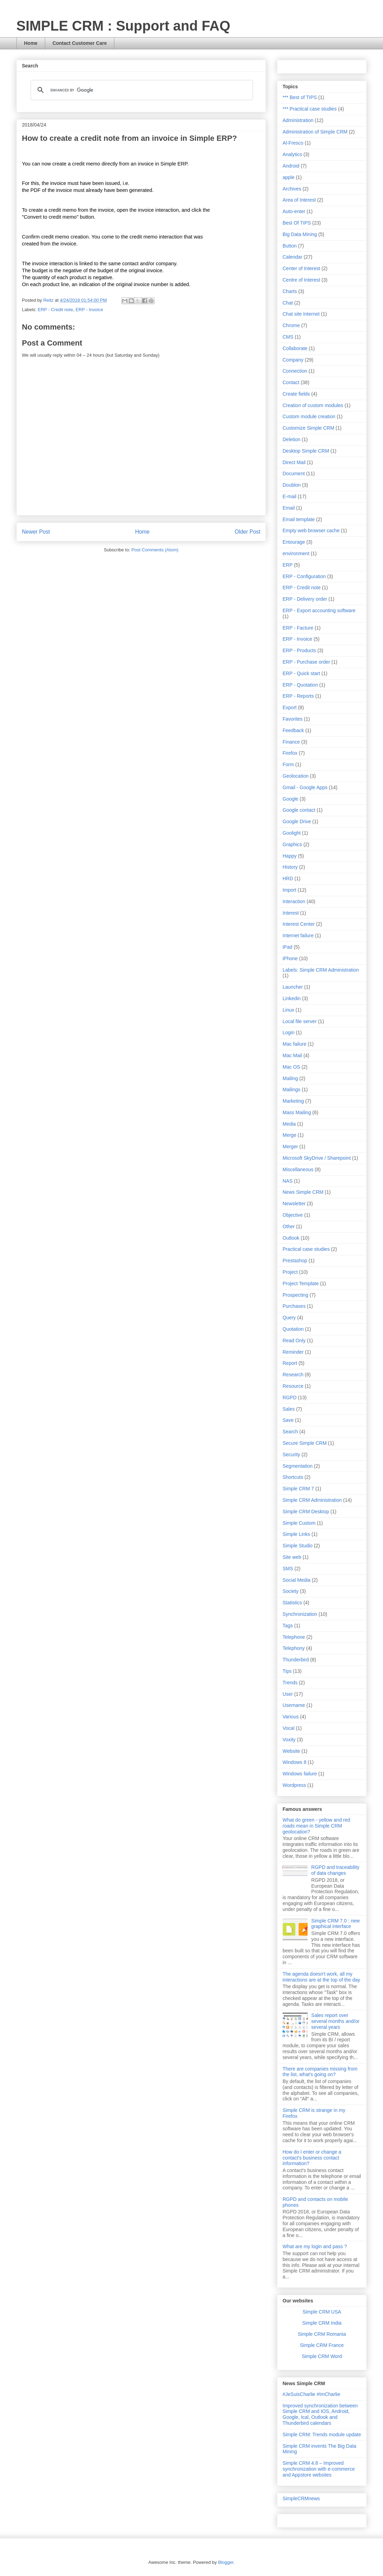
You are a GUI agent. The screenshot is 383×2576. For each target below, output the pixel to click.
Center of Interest (301, 268)
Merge (289, 1135)
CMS (288, 337)
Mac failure (294, 1044)
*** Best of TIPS (300, 97)
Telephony (294, 1648)
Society (291, 1591)
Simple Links (296, 1534)
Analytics (292, 154)
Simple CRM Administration (312, 1500)
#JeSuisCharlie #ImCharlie (311, 2394)
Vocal (288, 1728)
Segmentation (297, 1466)
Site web (292, 1557)
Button (289, 246)
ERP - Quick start (301, 673)
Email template (299, 519)
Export (289, 707)
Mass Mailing (297, 1112)
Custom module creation (309, 416)
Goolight (292, 833)
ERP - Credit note (55, 309)
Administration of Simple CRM (315, 132)
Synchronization (300, 1614)
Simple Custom (299, 1523)
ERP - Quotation (300, 685)
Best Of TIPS (297, 223)
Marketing (293, 1101)
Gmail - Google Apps (305, 787)
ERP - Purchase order (306, 662)
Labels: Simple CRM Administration (321, 970)
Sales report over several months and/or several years (335, 2021)
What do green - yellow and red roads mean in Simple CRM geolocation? (316, 1825)
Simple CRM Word (322, 2356)
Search (290, 1431)
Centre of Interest (301, 280)
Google (290, 799)
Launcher (293, 987)
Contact (291, 382)
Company (293, 360)
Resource (293, 1386)
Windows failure (300, 1773)
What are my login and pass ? (315, 2246)
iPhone (290, 958)
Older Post (247, 532)
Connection (295, 371)
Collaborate (295, 348)
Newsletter (294, 1203)
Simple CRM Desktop (306, 1511)
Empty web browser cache (311, 530)
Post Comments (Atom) (154, 549)
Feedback (293, 730)
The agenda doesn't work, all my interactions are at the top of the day (321, 1977)
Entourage (294, 542)
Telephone (294, 1637)
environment (296, 553)
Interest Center (299, 924)
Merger (290, 1146)
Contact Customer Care (79, 43)
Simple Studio (297, 1545)
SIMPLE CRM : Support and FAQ (123, 25)
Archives (292, 189)
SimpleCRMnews (301, 2498)
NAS (288, 1181)
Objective (293, 1215)
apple (288, 177)
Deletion (291, 439)
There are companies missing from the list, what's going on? (320, 2071)
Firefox (290, 753)
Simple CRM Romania (322, 2334)
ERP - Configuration (304, 576)
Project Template (301, 1283)
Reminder (293, 1352)
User (288, 1694)
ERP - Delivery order (305, 599)
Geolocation (296, 776)
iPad (287, 947)
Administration (298, 120)
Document (294, 473)
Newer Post (36, 532)
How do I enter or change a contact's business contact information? (312, 2157)
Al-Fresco (293, 143)
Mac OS (291, 1067)
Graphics (292, 844)
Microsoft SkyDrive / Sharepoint (317, 1158)
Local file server (300, 1021)
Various (291, 1716)
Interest (291, 913)
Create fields (296, 394)
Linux (288, 1010)
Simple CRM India (322, 2323)
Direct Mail (294, 462)
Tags (288, 1625)
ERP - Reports (298, 696)
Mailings (291, 1089)
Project (290, 1272)
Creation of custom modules (313, 405)
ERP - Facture (298, 628)
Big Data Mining (300, 234)
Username (294, 1705)
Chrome (291, 325)
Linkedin (292, 998)
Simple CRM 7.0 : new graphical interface (335, 1923)
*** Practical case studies (310, 109)
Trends (290, 1682)
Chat (288, 303)
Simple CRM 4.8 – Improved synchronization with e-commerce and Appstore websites (319, 2469)
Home (31, 43)
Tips (287, 1671)
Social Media (296, 1580)
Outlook (291, 1238)
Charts (290, 291)
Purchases (294, 1306)
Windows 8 (294, 1762)
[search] (140, 90)
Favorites (293, 719)
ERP (288, 565)
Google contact (299, 810)
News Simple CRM (303, 1192)
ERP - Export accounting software (319, 610)
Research (293, 1374)
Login (288, 1032)
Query (289, 1317)
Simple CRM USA (321, 2312)
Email (289, 508)
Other (289, 1226)
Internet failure (298, 935)
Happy (289, 856)
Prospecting (295, 1295)
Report (290, 1363)
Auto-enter (294, 211)
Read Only (294, 1340)
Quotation (293, 1329)
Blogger (225, 2562)
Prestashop (295, 1260)
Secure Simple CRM (305, 1443)
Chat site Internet (301, 314)
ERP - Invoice (89, 309)
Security (291, 1454)
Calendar (292, 257)
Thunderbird (296, 1659)
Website (291, 1751)
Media (289, 1124)
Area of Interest (299, 200)
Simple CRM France (322, 2345)
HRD (288, 878)
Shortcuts (293, 1477)
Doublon (292, 485)
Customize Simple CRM (308, 428)
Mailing (290, 1078)
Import (289, 890)
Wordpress (294, 1785)
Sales (289, 1409)
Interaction (294, 901)
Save (288, 1420)
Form (288, 764)
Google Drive (297, 821)
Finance (291, 742)
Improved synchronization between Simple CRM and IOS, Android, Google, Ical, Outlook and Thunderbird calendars (320, 2414)
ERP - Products (299, 650)
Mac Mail (292, 1055)
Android (291, 166)
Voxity (289, 1739)
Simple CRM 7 (298, 1488)
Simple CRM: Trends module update (322, 2434)
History (290, 867)
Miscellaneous (298, 1169)
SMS (288, 1568)
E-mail (289, 496)
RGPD (289, 1397)
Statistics (292, 1602)
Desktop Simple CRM (306, 451)
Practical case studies (306, 1249)
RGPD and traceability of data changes (335, 1870)
